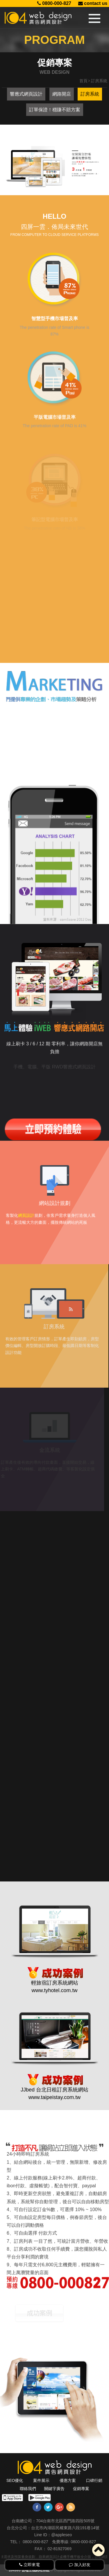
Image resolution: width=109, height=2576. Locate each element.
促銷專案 (81, 2488)
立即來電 (29, 2564)
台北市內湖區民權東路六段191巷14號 (65, 2527)
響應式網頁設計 (26, 94)
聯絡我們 (28, 2488)
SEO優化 (14, 2480)
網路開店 (61, 94)
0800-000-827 (54, 3)
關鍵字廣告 (54, 2488)
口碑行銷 (94, 2480)
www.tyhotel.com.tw (54, 1970)
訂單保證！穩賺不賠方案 (54, 109)
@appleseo (61, 2534)
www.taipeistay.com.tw (54, 2077)
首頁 (83, 80)
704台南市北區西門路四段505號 (65, 2520)
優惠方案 (68, 2480)
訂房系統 (90, 94)
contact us (92, 3)
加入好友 (79, 2564)
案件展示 (41, 2480)
